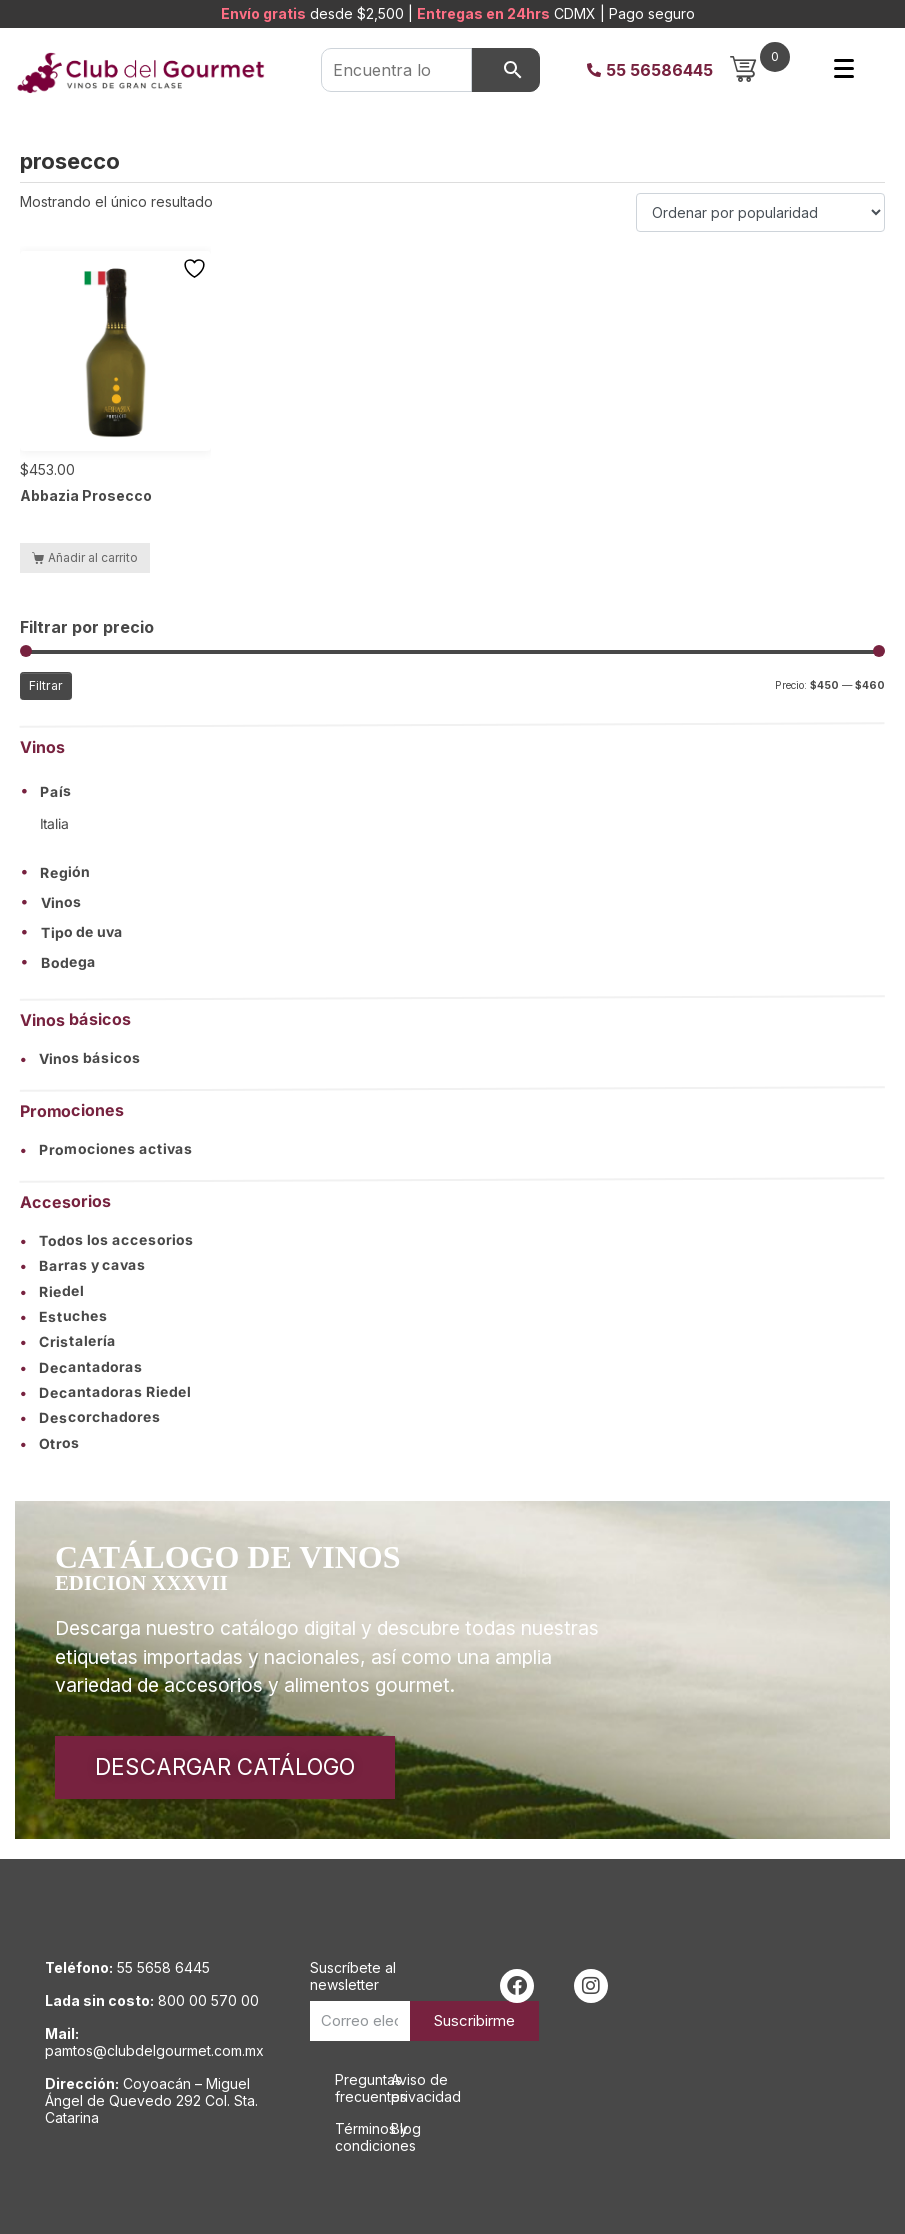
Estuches (64, 1316)
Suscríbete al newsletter (353, 1976)
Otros (50, 1443)
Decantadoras (81, 1366)
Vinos (61, 903)
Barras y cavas (83, 1265)
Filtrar (46, 685)
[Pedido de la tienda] (760, 212)
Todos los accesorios (107, 1240)
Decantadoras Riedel (105, 1392)
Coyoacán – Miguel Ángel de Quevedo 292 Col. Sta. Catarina (151, 2100)
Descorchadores (90, 1418)
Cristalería (68, 1341)
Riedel (52, 1290)
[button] (452, 790)
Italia (54, 823)
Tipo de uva (82, 933)
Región (65, 873)
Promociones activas (106, 1149)
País (56, 792)
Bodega (68, 963)
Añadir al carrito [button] (93, 557)
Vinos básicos (80, 1058)
